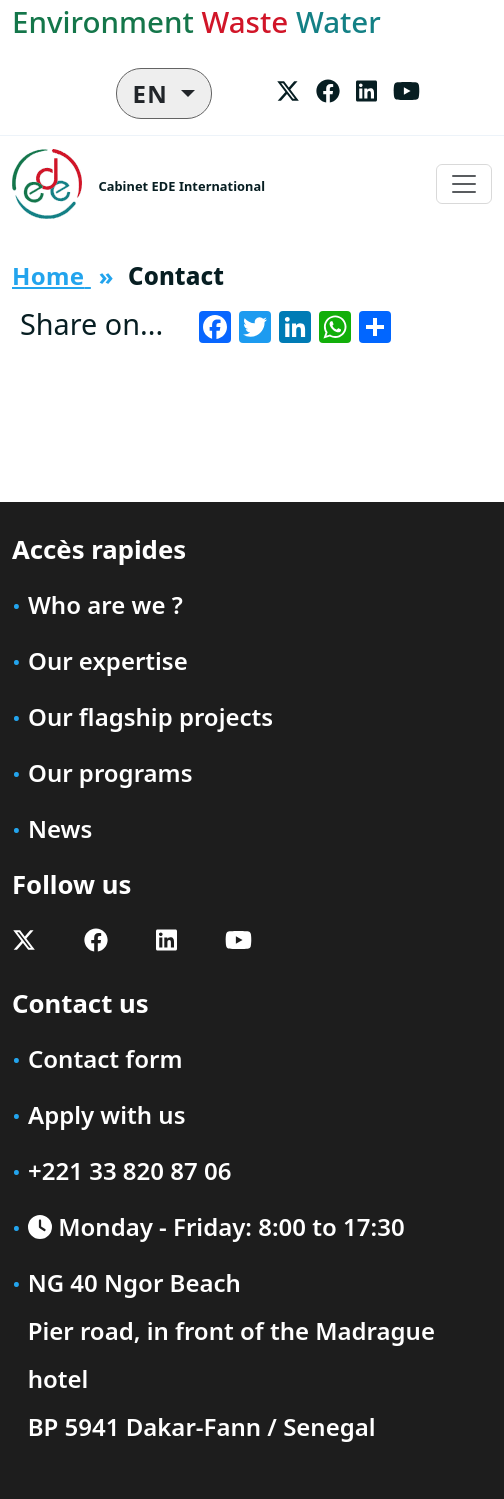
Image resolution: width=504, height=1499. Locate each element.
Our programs (110, 772)
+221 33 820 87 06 (129, 1170)
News (60, 828)
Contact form (105, 1058)
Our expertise (108, 660)
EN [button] (154, 93)
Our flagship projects (150, 716)
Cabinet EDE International (181, 186)
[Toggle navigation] (464, 184)
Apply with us (107, 1114)
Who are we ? (105, 604)
